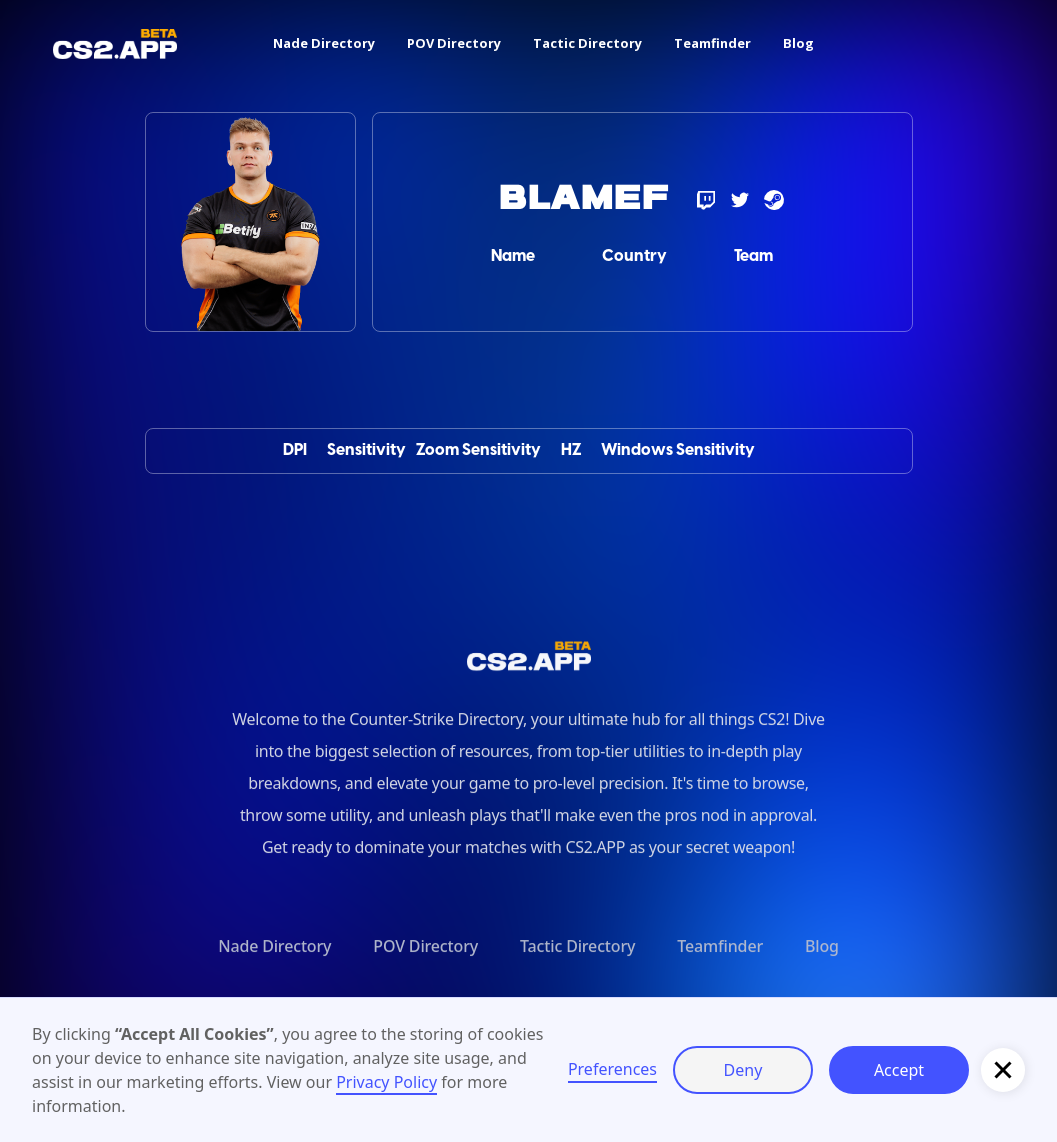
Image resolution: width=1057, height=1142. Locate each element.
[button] (1003, 1070)
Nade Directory (324, 43)
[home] (115, 43)
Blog (798, 43)
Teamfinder (712, 43)
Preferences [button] (612, 1069)
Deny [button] (743, 1070)
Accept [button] (899, 1070)
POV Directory (454, 43)
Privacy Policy (386, 1082)
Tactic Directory (587, 43)
